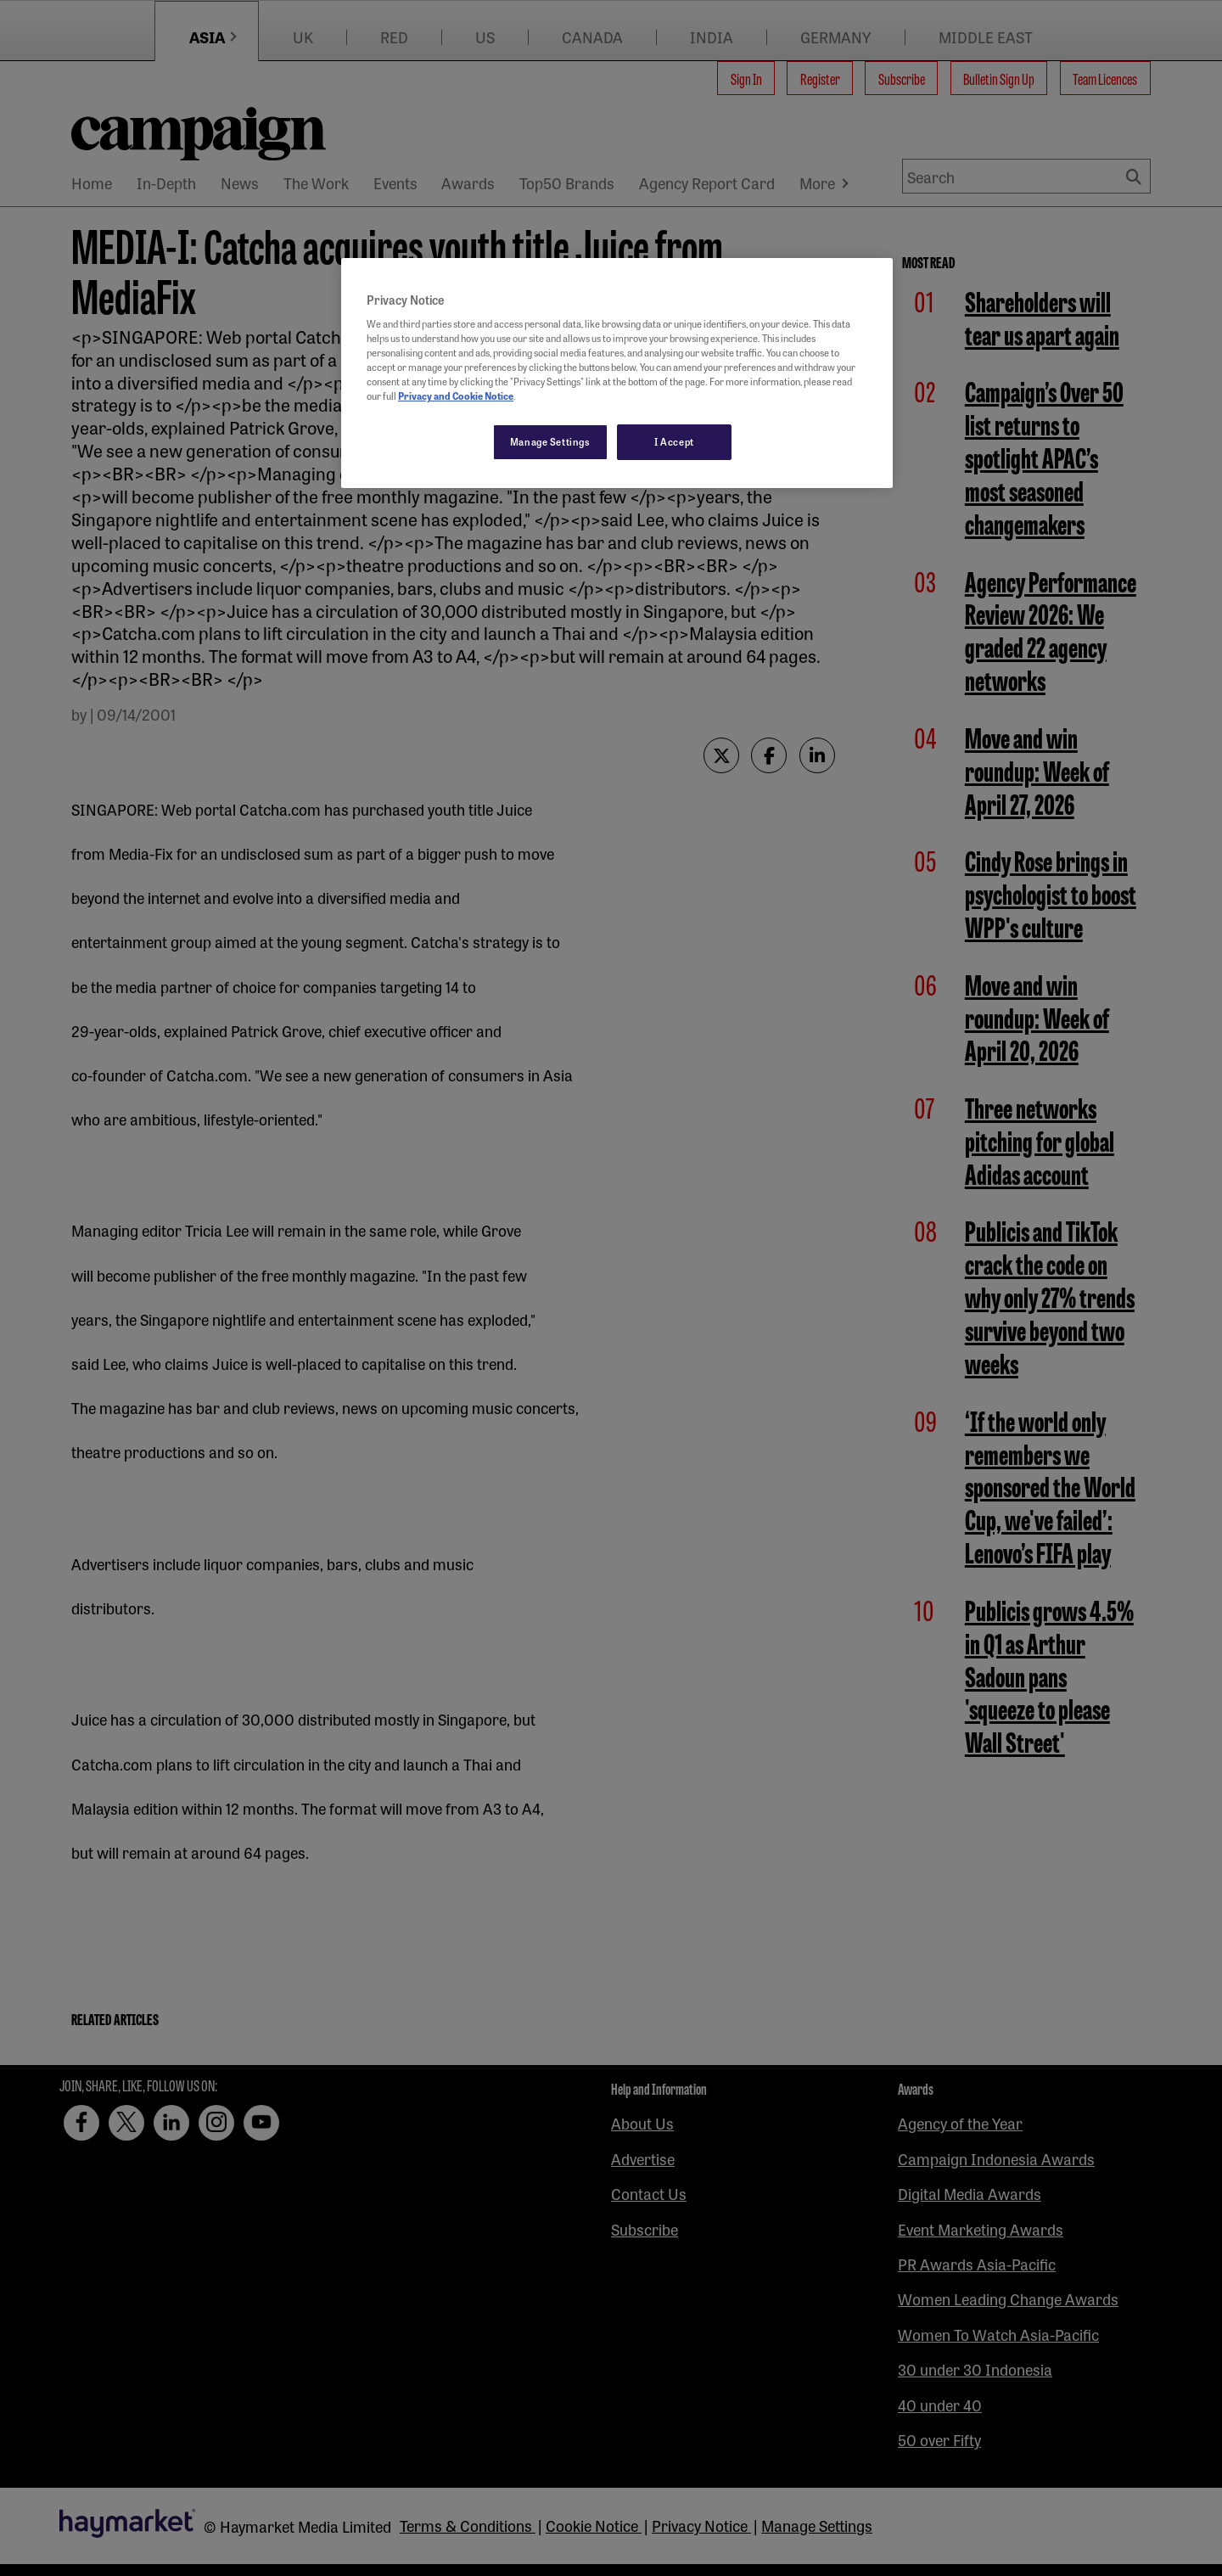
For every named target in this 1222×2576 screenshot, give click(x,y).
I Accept (674, 441)
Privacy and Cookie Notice (455, 395)
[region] (617, 373)
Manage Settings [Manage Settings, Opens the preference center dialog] (550, 441)
